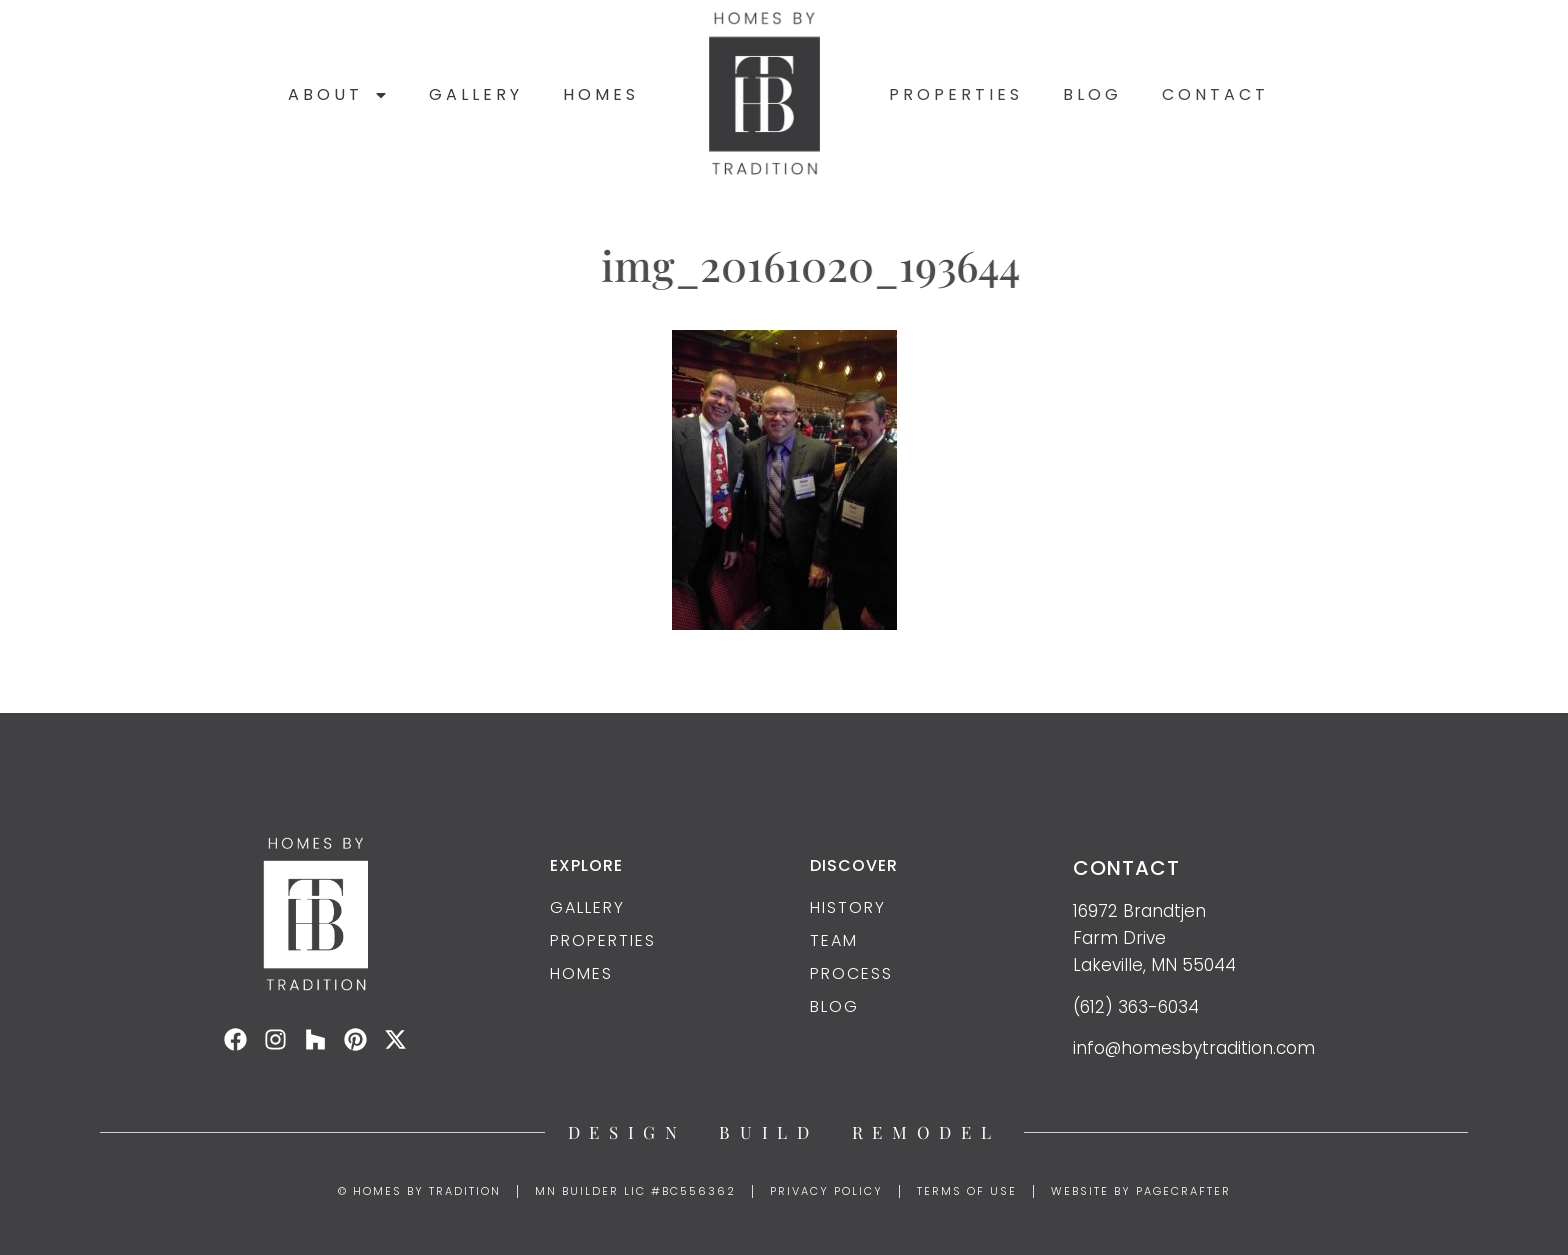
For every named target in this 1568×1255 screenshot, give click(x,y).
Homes (601, 94)
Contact (1215, 94)
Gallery (476, 94)
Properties (956, 94)
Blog (1092, 94)
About (338, 95)
